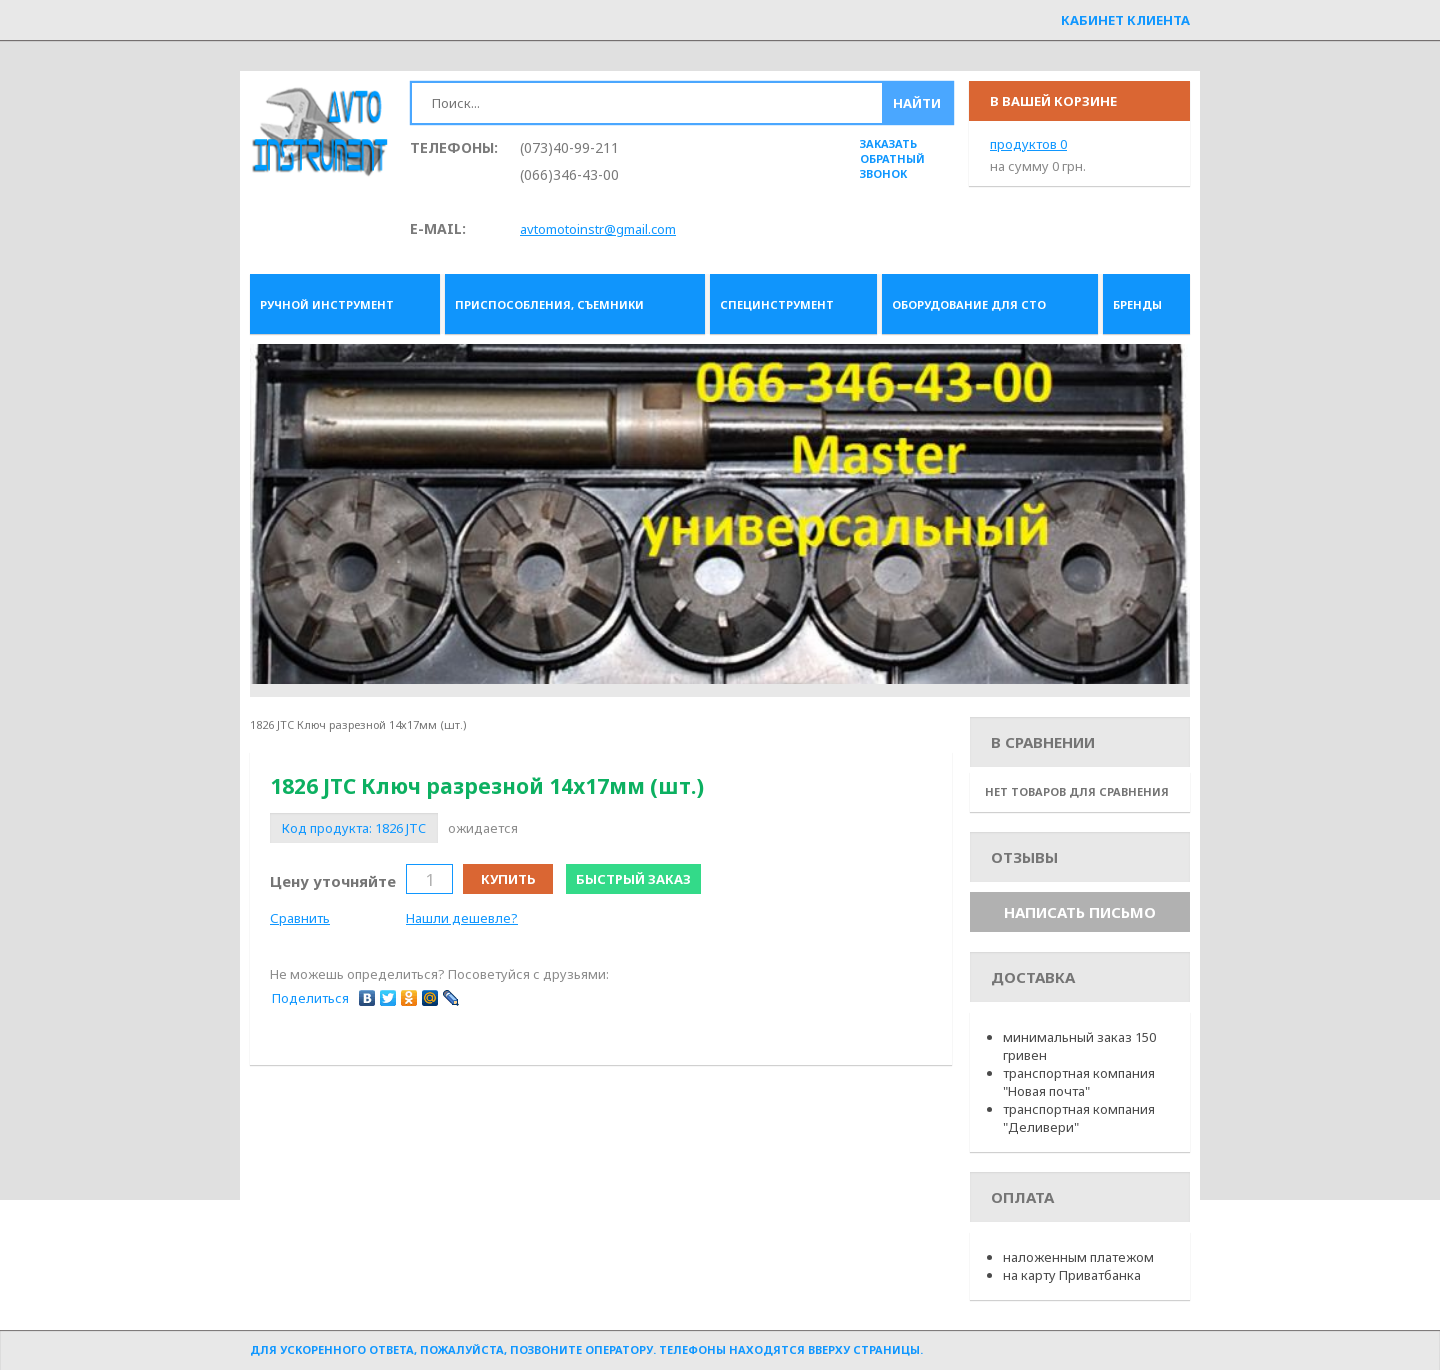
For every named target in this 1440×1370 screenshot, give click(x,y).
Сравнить (300, 918)
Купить (508, 879)
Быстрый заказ (633, 879)
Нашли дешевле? (462, 918)
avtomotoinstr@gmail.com (598, 229)
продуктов (1028, 144)
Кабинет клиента (1125, 20)
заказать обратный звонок (892, 158)
